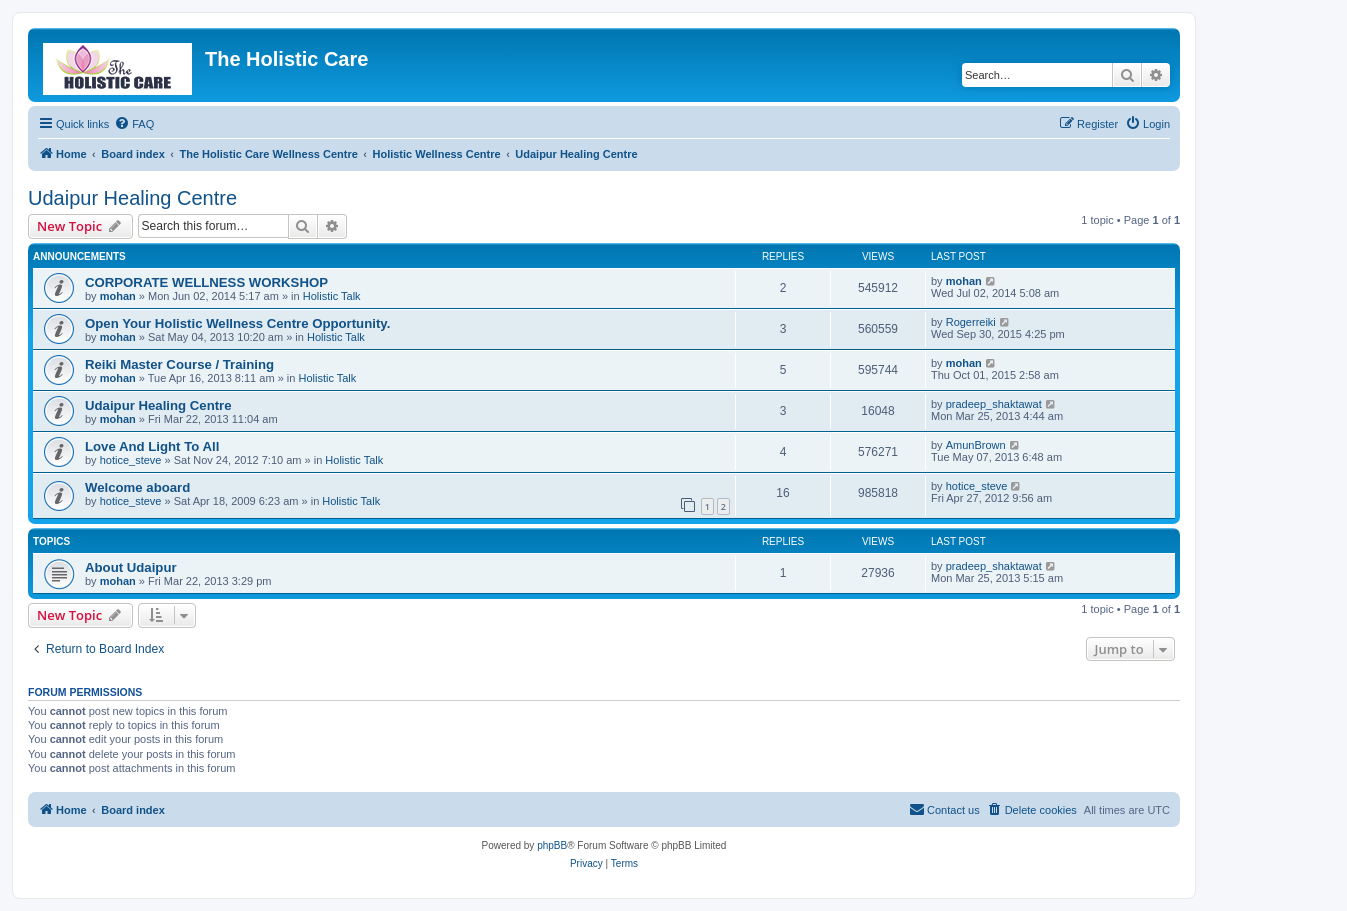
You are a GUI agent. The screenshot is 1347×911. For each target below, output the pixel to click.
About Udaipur (131, 567)
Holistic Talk (332, 296)
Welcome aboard (137, 487)
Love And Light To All (152, 446)
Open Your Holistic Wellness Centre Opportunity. (237, 323)
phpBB (552, 845)
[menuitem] (134, 124)
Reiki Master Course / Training (179, 364)
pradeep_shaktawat (994, 404)
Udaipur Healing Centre (132, 198)
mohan (118, 296)
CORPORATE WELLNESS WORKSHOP (206, 282)
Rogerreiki (971, 322)
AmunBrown (976, 445)
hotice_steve (131, 460)
